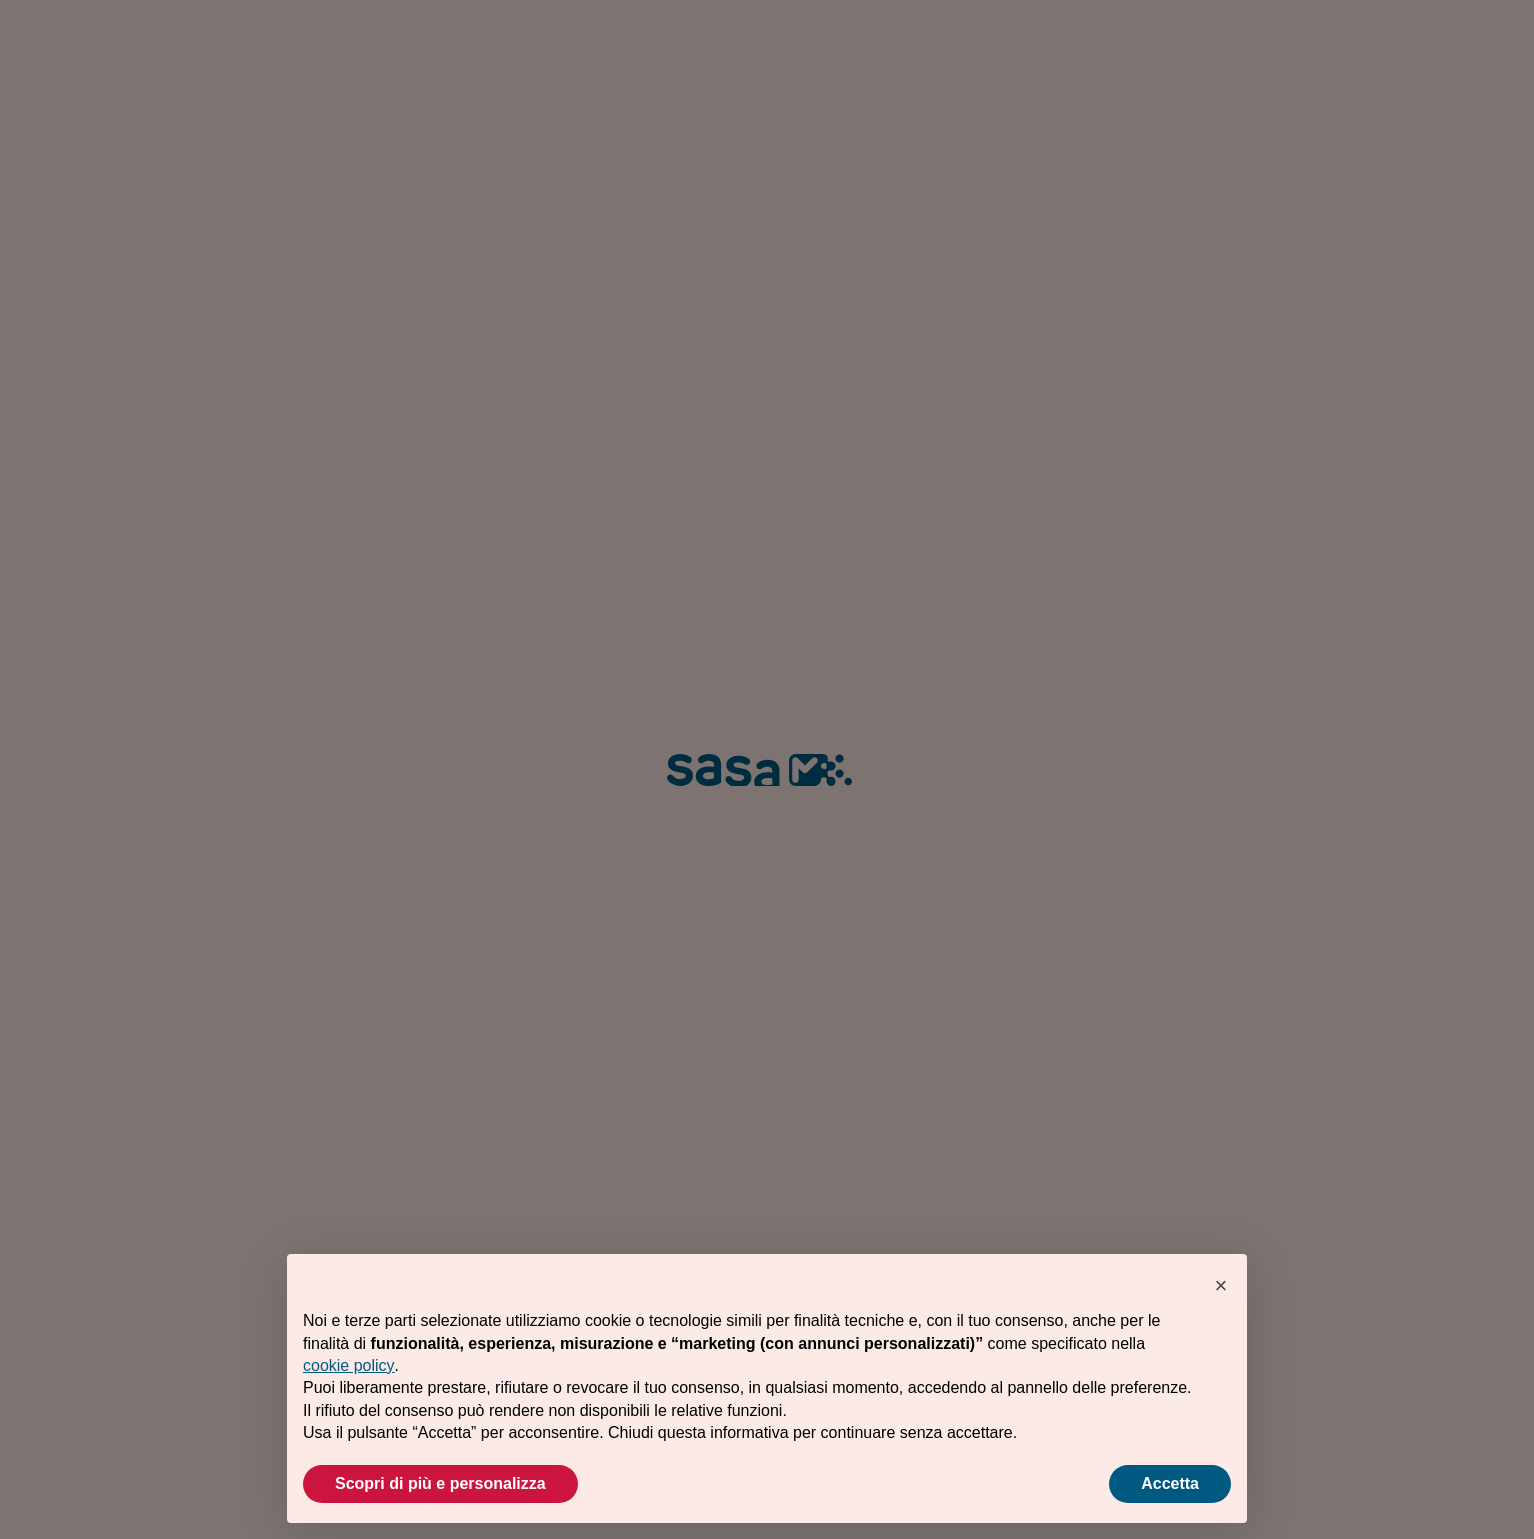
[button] (1221, 1286)
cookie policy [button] (349, 1365)
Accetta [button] (1170, 1483)
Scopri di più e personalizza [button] (440, 1483)
